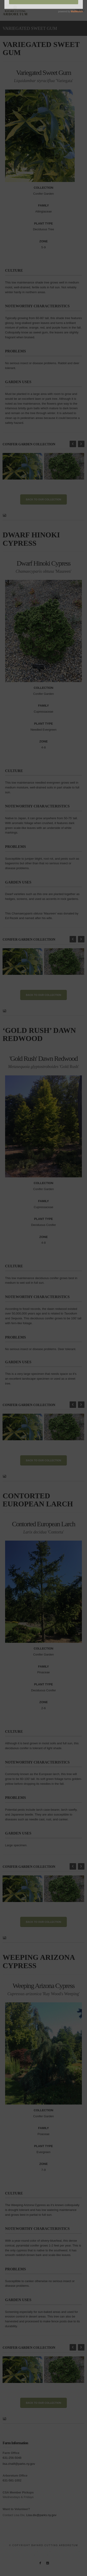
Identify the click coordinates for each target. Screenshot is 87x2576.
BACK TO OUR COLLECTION (43, 499)
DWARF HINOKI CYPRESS (31, 539)
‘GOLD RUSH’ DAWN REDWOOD (39, 1034)
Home (13, 2551)
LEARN (28, 2555)
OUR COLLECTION (65, 2551)
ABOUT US (29, 2551)
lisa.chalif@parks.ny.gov (19, 2463)
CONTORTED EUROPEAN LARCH (38, 1500)
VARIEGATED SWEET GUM (41, 48)
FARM (41, 2555)
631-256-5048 (12, 2457)
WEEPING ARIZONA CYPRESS (38, 1961)
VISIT (44, 2551)
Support (57, 2555)
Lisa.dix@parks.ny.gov (41, 2515)
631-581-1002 (12, 2480)
